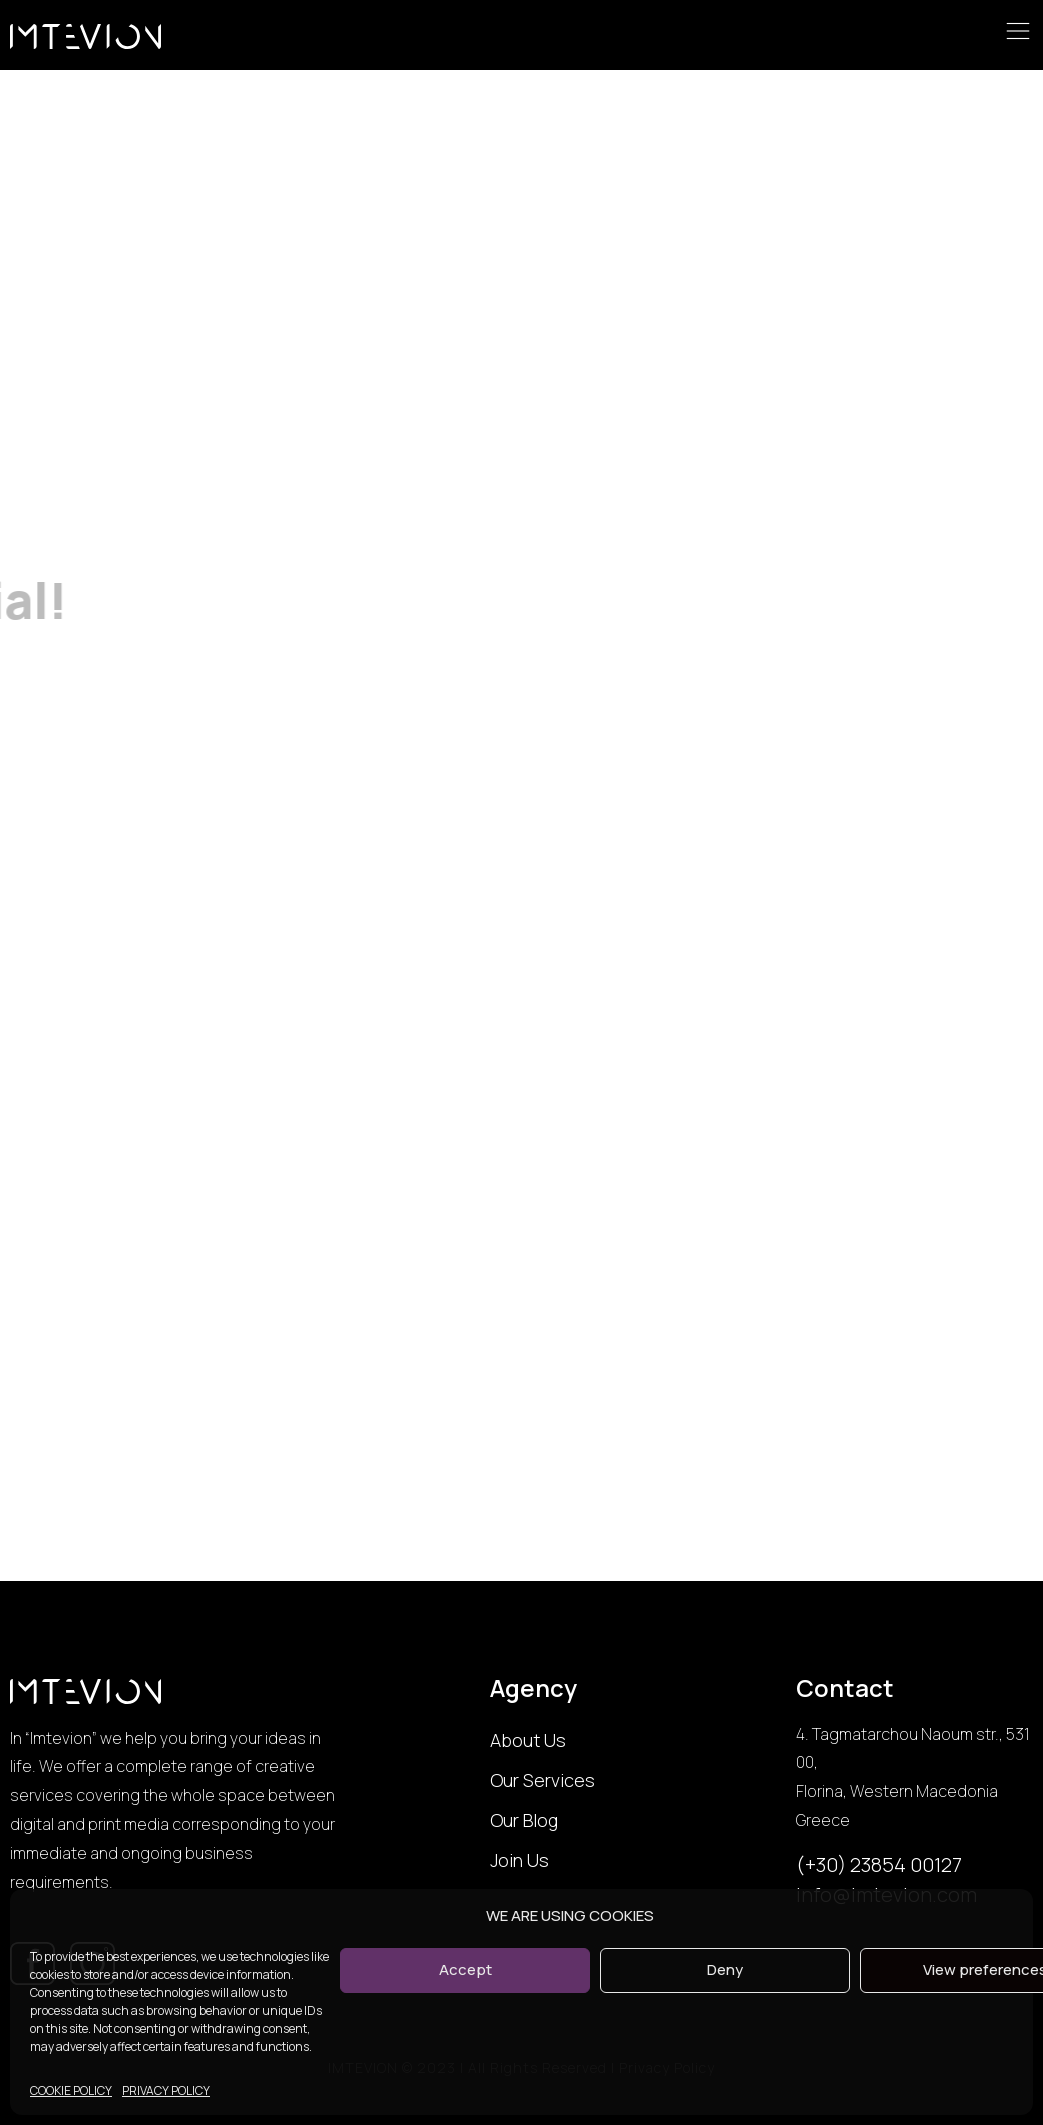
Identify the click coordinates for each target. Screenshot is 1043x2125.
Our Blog (524, 1820)
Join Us (519, 1860)
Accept (465, 1969)
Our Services (542, 1780)
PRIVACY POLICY (166, 2090)
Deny (725, 1969)
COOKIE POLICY (71, 2090)
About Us (528, 1740)
